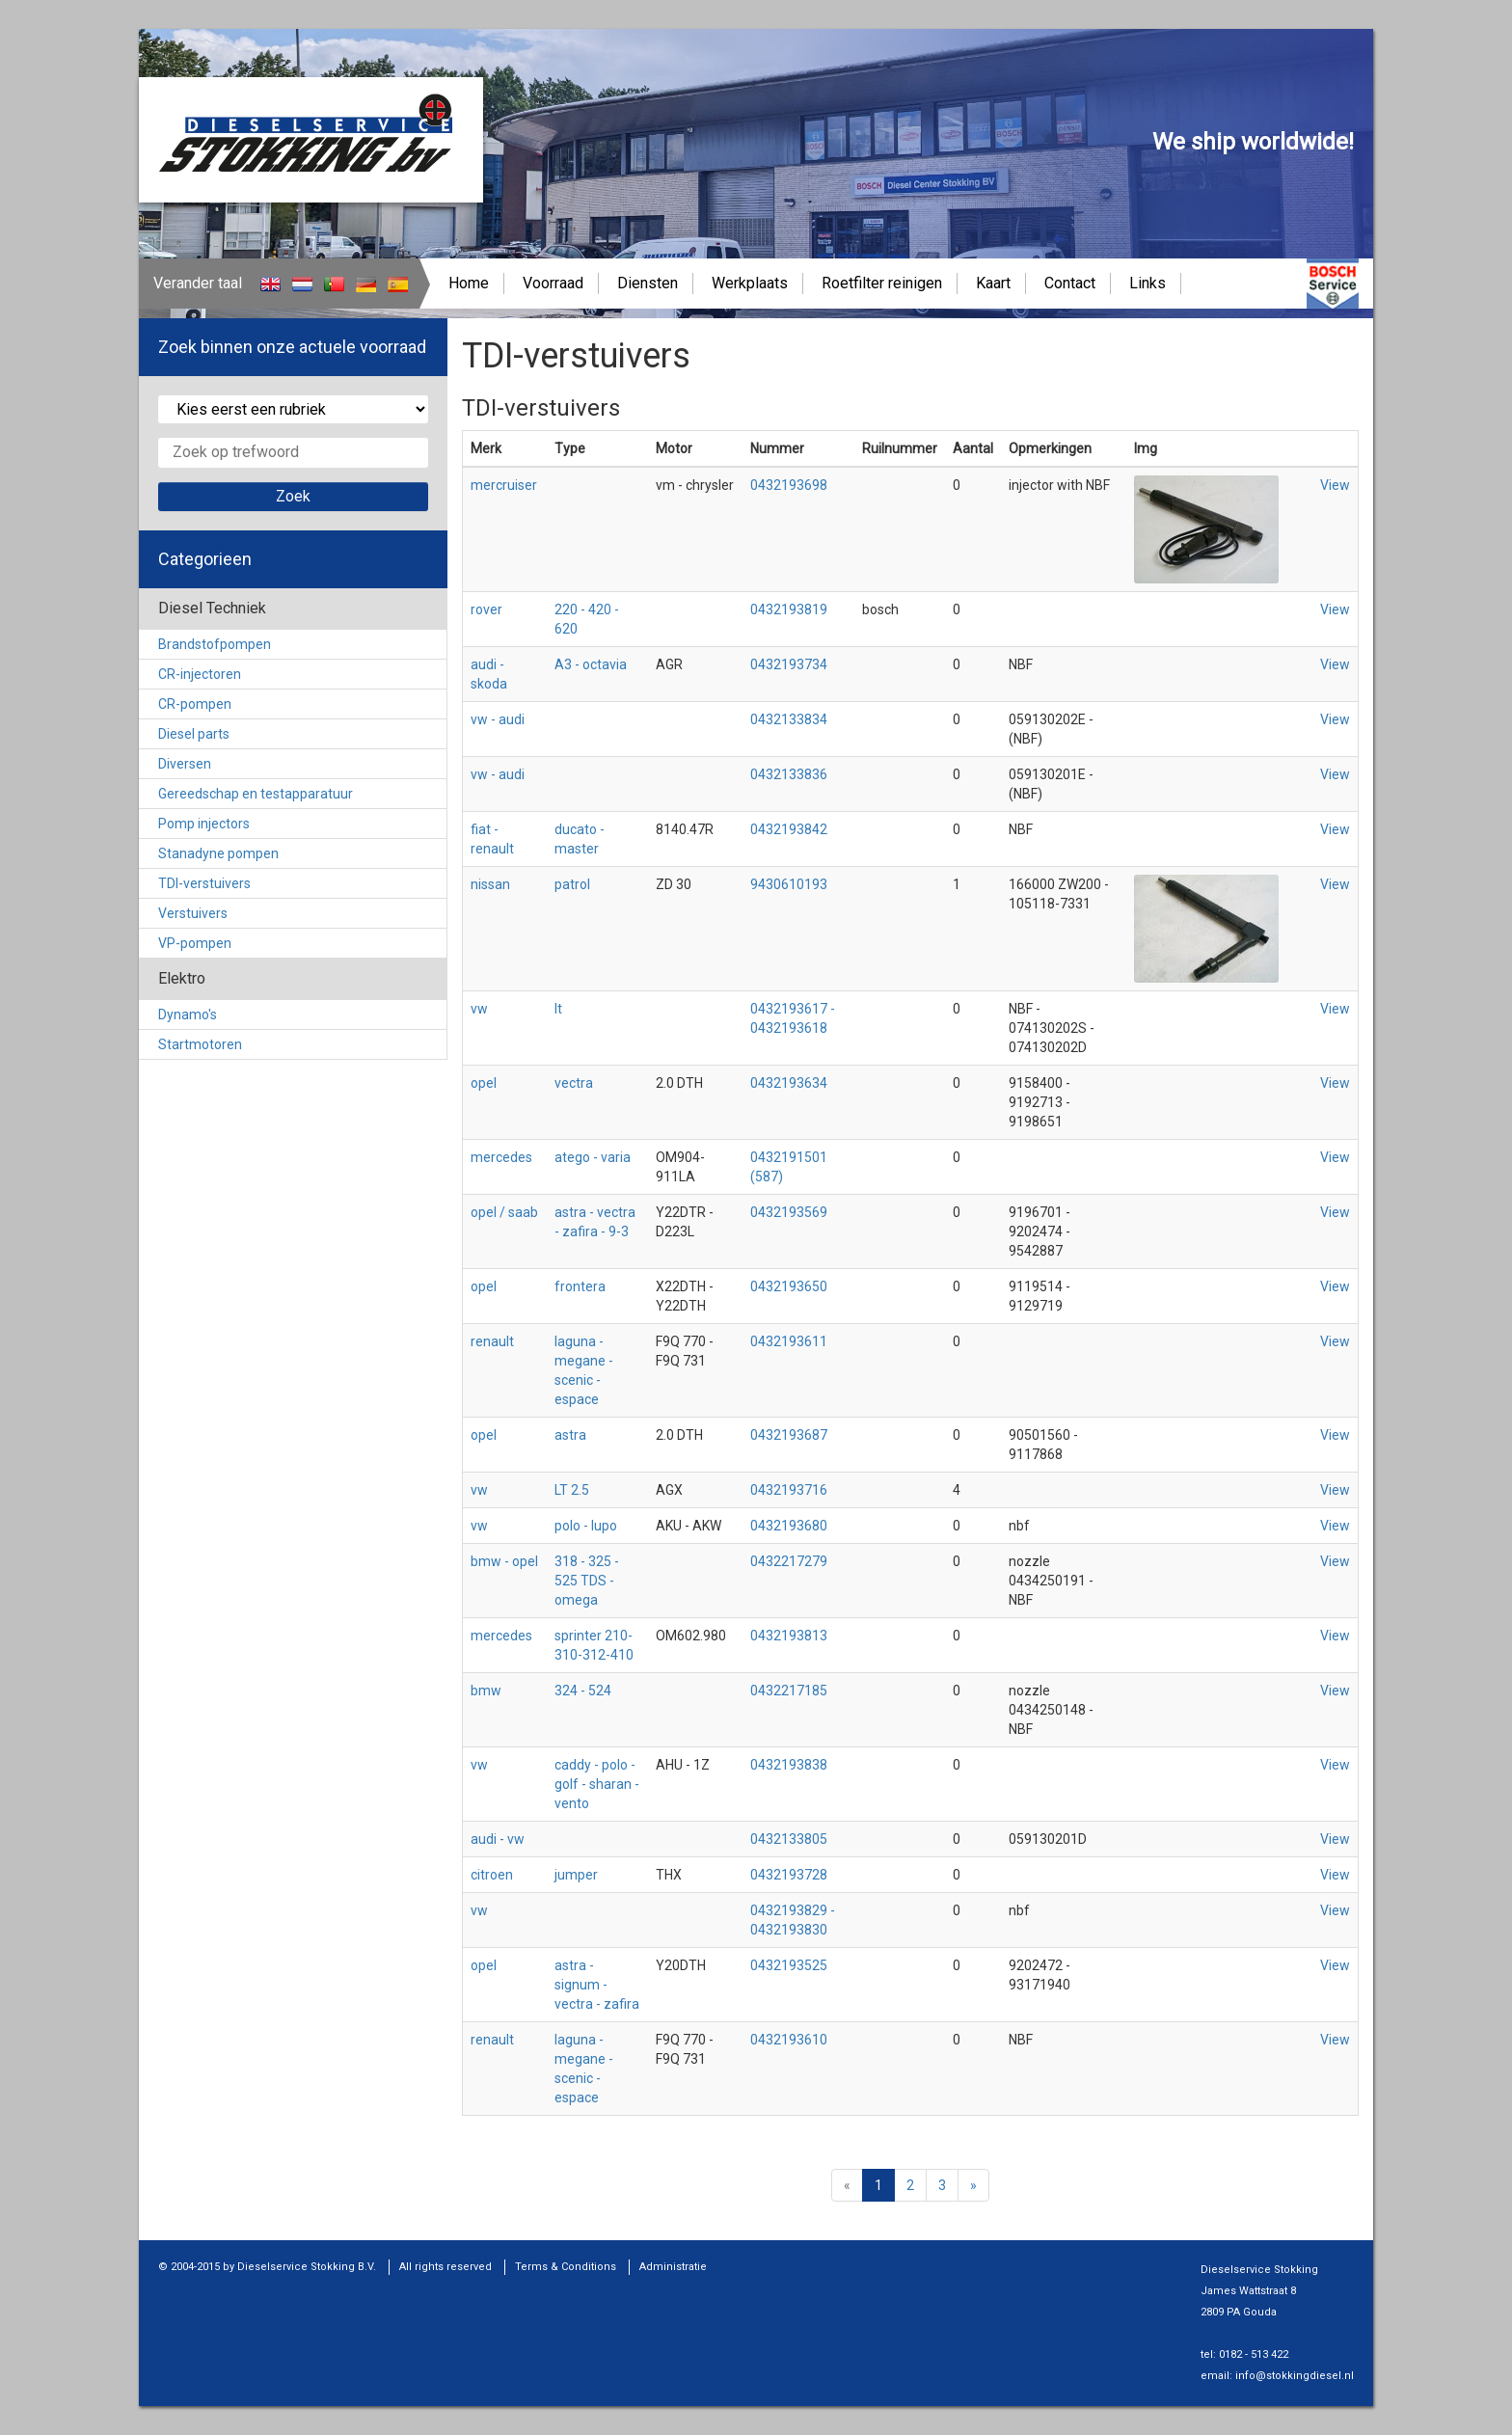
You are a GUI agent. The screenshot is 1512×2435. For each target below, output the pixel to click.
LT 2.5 (571, 1490)
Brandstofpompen (214, 644)
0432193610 (788, 2039)
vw (479, 1008)
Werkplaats (750, 283)
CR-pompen (194, 704)
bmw (486, 1690)
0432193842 (788, 829)
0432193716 (788, 1490)
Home (468, 283)
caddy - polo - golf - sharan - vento (596, 1784)
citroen (492, 1874)
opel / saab (504, 1212)
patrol (572, 884)
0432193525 (788, 1965)
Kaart (993, 283)
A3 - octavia (590, 664)
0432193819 (788, 609)
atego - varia (592, 1157)
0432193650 (788, 1286)
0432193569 (788, 1212)
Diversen (184, 763)
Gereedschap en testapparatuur (255, 793)
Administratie (673, 2266)
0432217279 (788, 1561)
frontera (580, 1286)
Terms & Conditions (565, 2266)
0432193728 (788, 1874)
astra (570, 1435)
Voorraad (553, 283)
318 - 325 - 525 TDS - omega (586, 1581)
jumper (576, 1874)
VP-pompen (194, 943)
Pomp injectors (204, 823)
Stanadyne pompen (218, 853)
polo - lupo (585, 1525)
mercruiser (504, 485)
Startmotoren (200, 1044)
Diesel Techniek (212, 608)
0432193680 (788, 1525)
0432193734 (788, 664)
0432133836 (788, 774)
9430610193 (788, 884)
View (1335, 485)
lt (558, 1008)
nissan (490, 884)
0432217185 (788, 1690)
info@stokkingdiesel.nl (1294, 2375)
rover (486, 609)
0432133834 (788, 719)
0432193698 (788, 485)
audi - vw (498, 1839)
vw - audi (498, 719)
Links (1147, 283)
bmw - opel (504, 1561)
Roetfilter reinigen (882, 283)
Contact (1069, 283)
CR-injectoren (199, 674)
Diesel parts (194, 734)
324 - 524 (582, 1690)
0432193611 (788, 1341)
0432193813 (788, 1635)
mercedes (501, 1157)
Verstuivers (193, 913)
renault (492, 1341)
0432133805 (788, 1839)
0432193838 (788, 1764)
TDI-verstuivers (204, 883)
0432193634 (788, 1083)
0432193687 (788, 1435)
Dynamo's (187, 1014)
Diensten (647, 283)
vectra (573, 1083)
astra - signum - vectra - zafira (596, 1985)
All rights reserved (445, 2266)
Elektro (181, 978)
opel (484, 1083)
